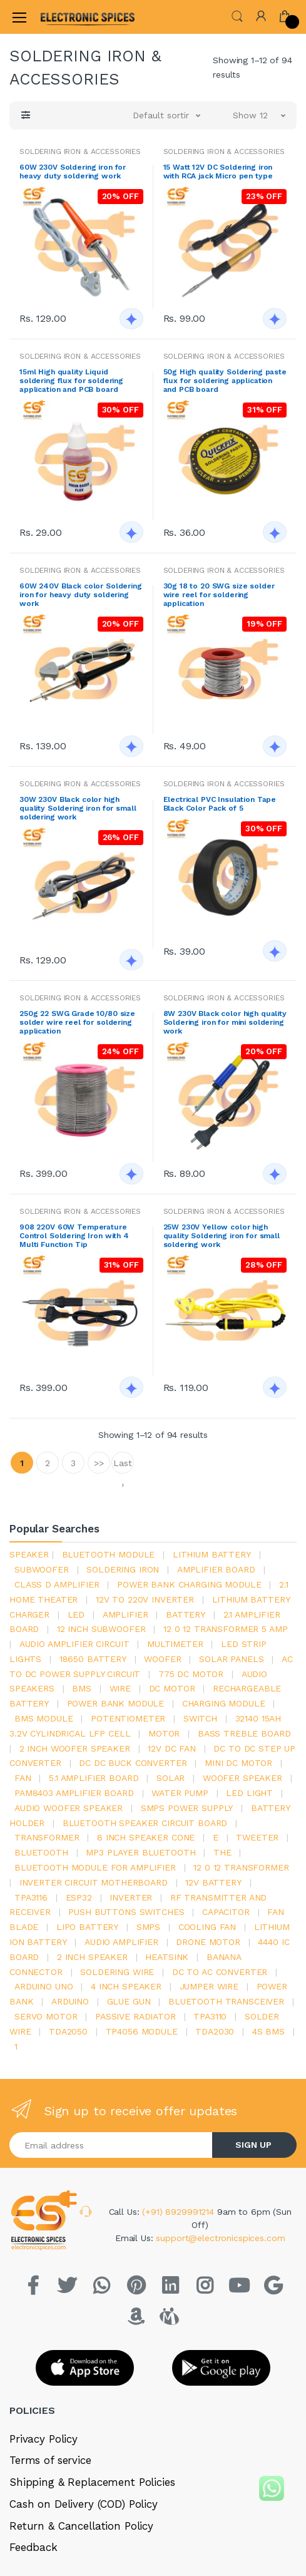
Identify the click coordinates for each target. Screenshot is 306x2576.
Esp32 (79, 1897)
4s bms (268, 2031)
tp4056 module (142, 2031)
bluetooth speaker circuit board (145, 1823)
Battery (185, 1614)
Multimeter (175, 1644)
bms (81, 1688)
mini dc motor (238, 1763)
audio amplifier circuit (74, 1644)
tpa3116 (31, 1897)
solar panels (231, 1659)
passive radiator (135, 2016)
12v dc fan (172, 1748)
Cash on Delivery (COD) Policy (83, 2504)
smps (148, 1927)
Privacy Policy (43, 2439)
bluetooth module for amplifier (95, 1867)
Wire (120, 1688)
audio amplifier (121, 1942)
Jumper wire (209, 1986)
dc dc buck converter (132, 1763)
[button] (237, 16)
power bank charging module (189, 1584)
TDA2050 (68, 2031)
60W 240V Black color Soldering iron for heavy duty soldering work (80, 595)
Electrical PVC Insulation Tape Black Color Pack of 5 (220, 804)
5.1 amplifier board (93, 1778)
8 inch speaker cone (146, 1837)
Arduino (70, 2001)
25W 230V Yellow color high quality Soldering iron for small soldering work (221, 1236)
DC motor (172, 1688)
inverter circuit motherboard (93, 1882)
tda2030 (214, 2031)
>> (99, 1463)
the (222, 1852)
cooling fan (207, 1927)
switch (200, 1718)
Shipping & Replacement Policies (92, 2482)
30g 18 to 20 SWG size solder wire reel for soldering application (219, 595)
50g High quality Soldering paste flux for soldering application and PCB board (225, 380)
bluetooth (41, 1852)
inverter (131, 1897)
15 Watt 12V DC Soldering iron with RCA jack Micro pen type (218, 171)
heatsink (166, 1957)
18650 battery (92, 1659)
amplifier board (216, 1569)
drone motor (208, 1942)
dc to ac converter (219, 1972)
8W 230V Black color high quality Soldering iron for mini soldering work (225, 1022)
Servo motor (45, 2016)
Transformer (46, 1837)
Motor (164, 1733)
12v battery (213, 1882)
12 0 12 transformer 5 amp (225, 1629)
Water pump (179, 1793)
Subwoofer (41, 1569)
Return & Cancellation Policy (81, 2526)
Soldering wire (117, 1972)
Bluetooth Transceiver (226, 2001)
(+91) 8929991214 (179, 2212)
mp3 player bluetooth (140, 1852)
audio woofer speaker (68, 1808)
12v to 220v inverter (145, 1599)
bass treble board (244, 1733)
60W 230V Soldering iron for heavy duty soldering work (72, 171)
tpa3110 (210, 2016)
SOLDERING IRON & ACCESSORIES (80, 151)
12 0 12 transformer (240, 1867)
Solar (170, 1778)
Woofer (162, 1659)
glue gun (129, 2001)
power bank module (116, 1703)
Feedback (33, 2547)
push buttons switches (126, 1912)
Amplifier (125, 1614)
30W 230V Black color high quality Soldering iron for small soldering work (77, 808)
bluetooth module (108, 1554)
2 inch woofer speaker (74, 1748)
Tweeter (257, 1837)
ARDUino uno (43, 1986)
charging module (223, 1703)
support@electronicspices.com (220, 2238)
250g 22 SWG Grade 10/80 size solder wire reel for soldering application (77, 1022)
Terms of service (50, 2460)
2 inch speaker (92, 1957)
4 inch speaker (126, 1986)
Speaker (29, 1554)
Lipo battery (87, 1927)
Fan (22, 1778)
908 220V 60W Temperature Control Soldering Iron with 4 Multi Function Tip (74, 1236)
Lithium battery (212, 1554)
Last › (122, 1466)
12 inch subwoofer (101, 1629)
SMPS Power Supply (187, 1808)
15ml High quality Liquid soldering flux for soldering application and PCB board (71, 380)
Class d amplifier (56, 1584)
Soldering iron (122, 1569)
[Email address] (111, 2145)
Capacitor (226, 1912)
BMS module (43, 1718)
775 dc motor (190, 1674)
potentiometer (128, 1718)
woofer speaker (242, 1778)
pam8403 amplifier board (74, 1793)
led (76, 1614)
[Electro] (71, 16)
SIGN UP (253, 2145)
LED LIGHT (249, 1793)
